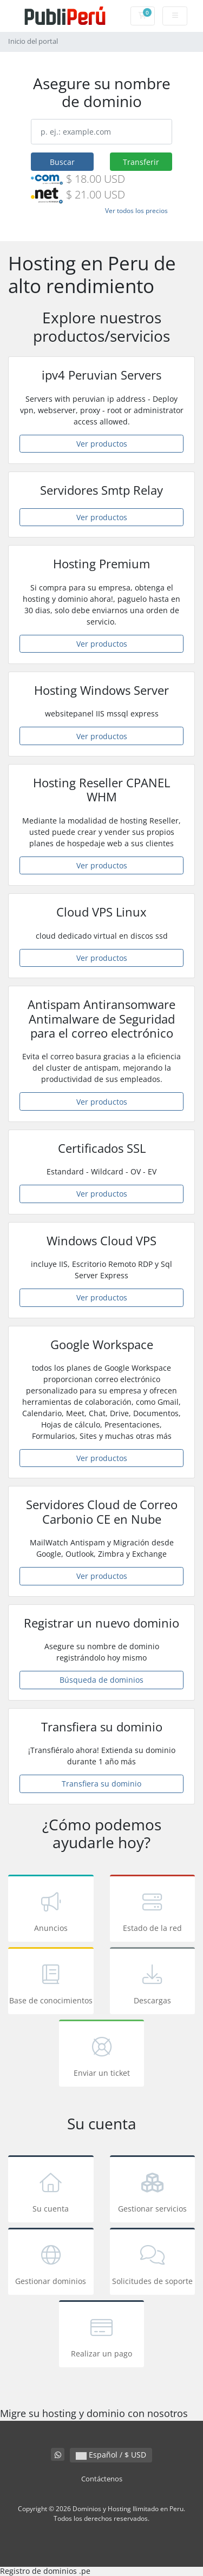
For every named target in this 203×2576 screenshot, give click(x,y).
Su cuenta (51, 2191)
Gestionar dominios (51, 2263)
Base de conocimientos (51, 1983)
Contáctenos (101, 2479)
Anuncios (51, 1910)
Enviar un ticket (102, 2055)
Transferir (141, 162)
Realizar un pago (102, 2336)
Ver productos (101, 444)
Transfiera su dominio (101, 1783)
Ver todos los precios (136, 210)
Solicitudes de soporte (152, 2263)
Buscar (62, 162)
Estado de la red (152, 1910)
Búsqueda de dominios (101, 1680)
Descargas (152, 1983)
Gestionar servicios (152, 2191)
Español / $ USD (111, 2454)
